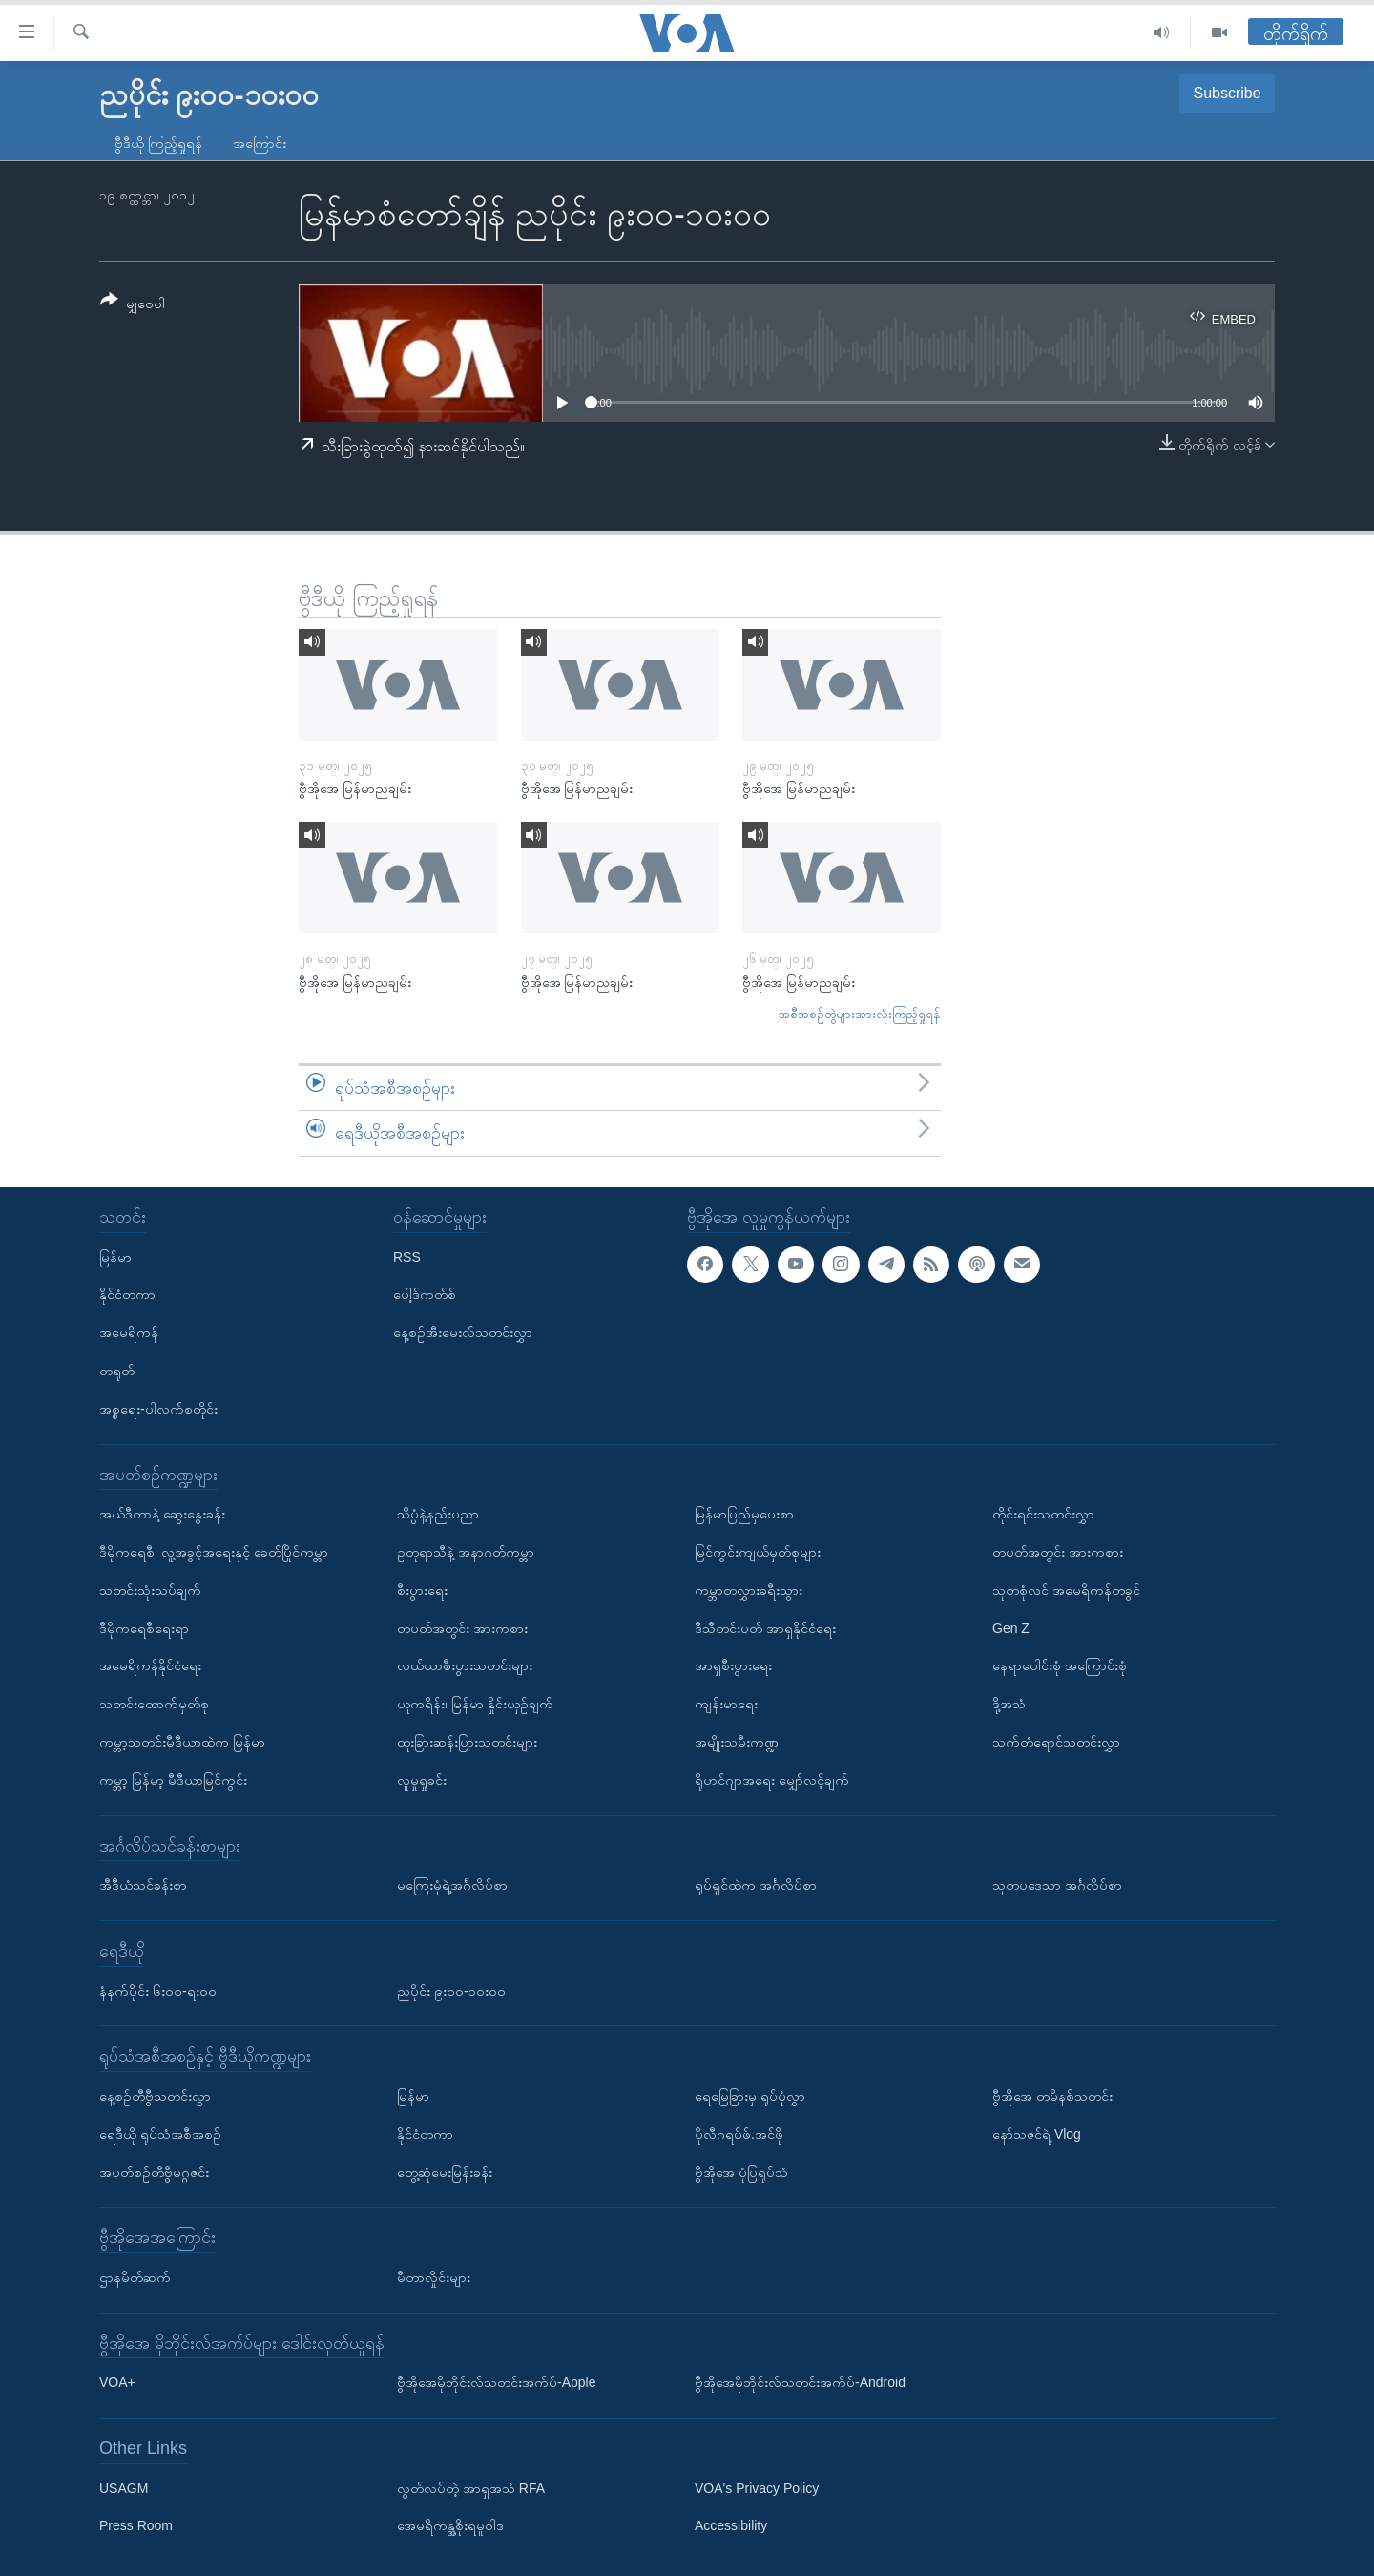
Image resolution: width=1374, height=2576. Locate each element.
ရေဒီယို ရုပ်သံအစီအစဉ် (160, 2134)
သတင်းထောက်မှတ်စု (154, 1703)
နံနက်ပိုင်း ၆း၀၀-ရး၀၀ (158, 1990)
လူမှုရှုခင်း (422, 1780)
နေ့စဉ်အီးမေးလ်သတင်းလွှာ (462, 1332)
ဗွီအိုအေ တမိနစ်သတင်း (1052, 2096)
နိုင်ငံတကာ (127, 1294)
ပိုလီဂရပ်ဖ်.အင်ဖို (739, 2134)
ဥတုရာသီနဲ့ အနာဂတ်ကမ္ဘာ (465, 1552)
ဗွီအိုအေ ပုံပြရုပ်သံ (741, 2171)
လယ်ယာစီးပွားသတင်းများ (464, 1665)
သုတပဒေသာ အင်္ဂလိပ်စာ (1057, 1885)
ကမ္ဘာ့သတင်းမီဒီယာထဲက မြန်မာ (182, 1741)
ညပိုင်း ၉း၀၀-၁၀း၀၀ (451, 1990)
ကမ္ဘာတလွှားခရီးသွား (748, 1590)
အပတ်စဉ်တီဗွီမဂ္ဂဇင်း (154, 2171)
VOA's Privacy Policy (757, 2488)
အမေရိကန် (128, 1332)
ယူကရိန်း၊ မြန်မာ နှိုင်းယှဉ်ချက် (475, 1703)
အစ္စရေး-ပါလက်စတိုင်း (158, 1408)
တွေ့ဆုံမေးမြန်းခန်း (444, 2171)
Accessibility (731, 2525)
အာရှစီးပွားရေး (733, 1665)
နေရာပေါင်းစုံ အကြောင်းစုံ (1059, 1665)
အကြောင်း (259, 143)
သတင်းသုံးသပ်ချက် (150, 1590)
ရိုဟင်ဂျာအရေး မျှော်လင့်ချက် (772, 1780)
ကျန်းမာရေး (726, 1703)
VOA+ (117, 2382)
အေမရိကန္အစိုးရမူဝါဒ (450, 2525)
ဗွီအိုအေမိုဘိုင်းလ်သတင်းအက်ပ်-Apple (496, 2382)
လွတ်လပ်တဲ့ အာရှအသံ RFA (471, 2488)
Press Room (136, 2525)
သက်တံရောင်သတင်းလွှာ (1056, 1741)
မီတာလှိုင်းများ (433, 2277)
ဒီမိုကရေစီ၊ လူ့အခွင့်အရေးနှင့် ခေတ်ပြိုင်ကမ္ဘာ (213, 1552)
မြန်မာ (115, 1257)
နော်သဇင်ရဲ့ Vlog (1036, 2134)
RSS (407, 1257)
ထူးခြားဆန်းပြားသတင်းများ (467, 1741)
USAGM (123, 2488)
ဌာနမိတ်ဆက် (135, 2277)
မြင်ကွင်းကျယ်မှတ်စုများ (758, 1552)
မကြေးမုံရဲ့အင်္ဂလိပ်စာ (452, 1885)
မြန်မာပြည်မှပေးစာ (744, 1513)
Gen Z (1011, 1628)
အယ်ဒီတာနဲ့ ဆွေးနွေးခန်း (162, 1513)
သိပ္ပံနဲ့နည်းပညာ (438, 1513)
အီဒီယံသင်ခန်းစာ (143, 1885)
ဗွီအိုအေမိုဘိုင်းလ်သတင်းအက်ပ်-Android (800, 2382)
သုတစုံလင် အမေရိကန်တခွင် (1066, 1590)
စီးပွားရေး (422, 1590)
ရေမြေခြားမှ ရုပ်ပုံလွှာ (750, 2096)
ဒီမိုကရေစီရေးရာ (144, 1628)
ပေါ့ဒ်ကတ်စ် (424, 1294)
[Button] (132, 304)
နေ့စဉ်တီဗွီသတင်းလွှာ (155, 2096)
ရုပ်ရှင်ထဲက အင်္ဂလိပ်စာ (756, 1885)
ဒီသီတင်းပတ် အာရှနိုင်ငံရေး (765, 1628)
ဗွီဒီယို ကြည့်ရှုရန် (158, 143)
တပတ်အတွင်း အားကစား (462, 1628)
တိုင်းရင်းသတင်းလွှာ (1043, 1513)
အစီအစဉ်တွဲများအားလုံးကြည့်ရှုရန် (860, 1014)
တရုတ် (117, 1370)
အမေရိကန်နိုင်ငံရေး (150, 1665)
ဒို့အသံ (1009, 1703)
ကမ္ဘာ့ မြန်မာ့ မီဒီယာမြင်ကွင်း (173, 1780)
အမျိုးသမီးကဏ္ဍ (737, 1741)
